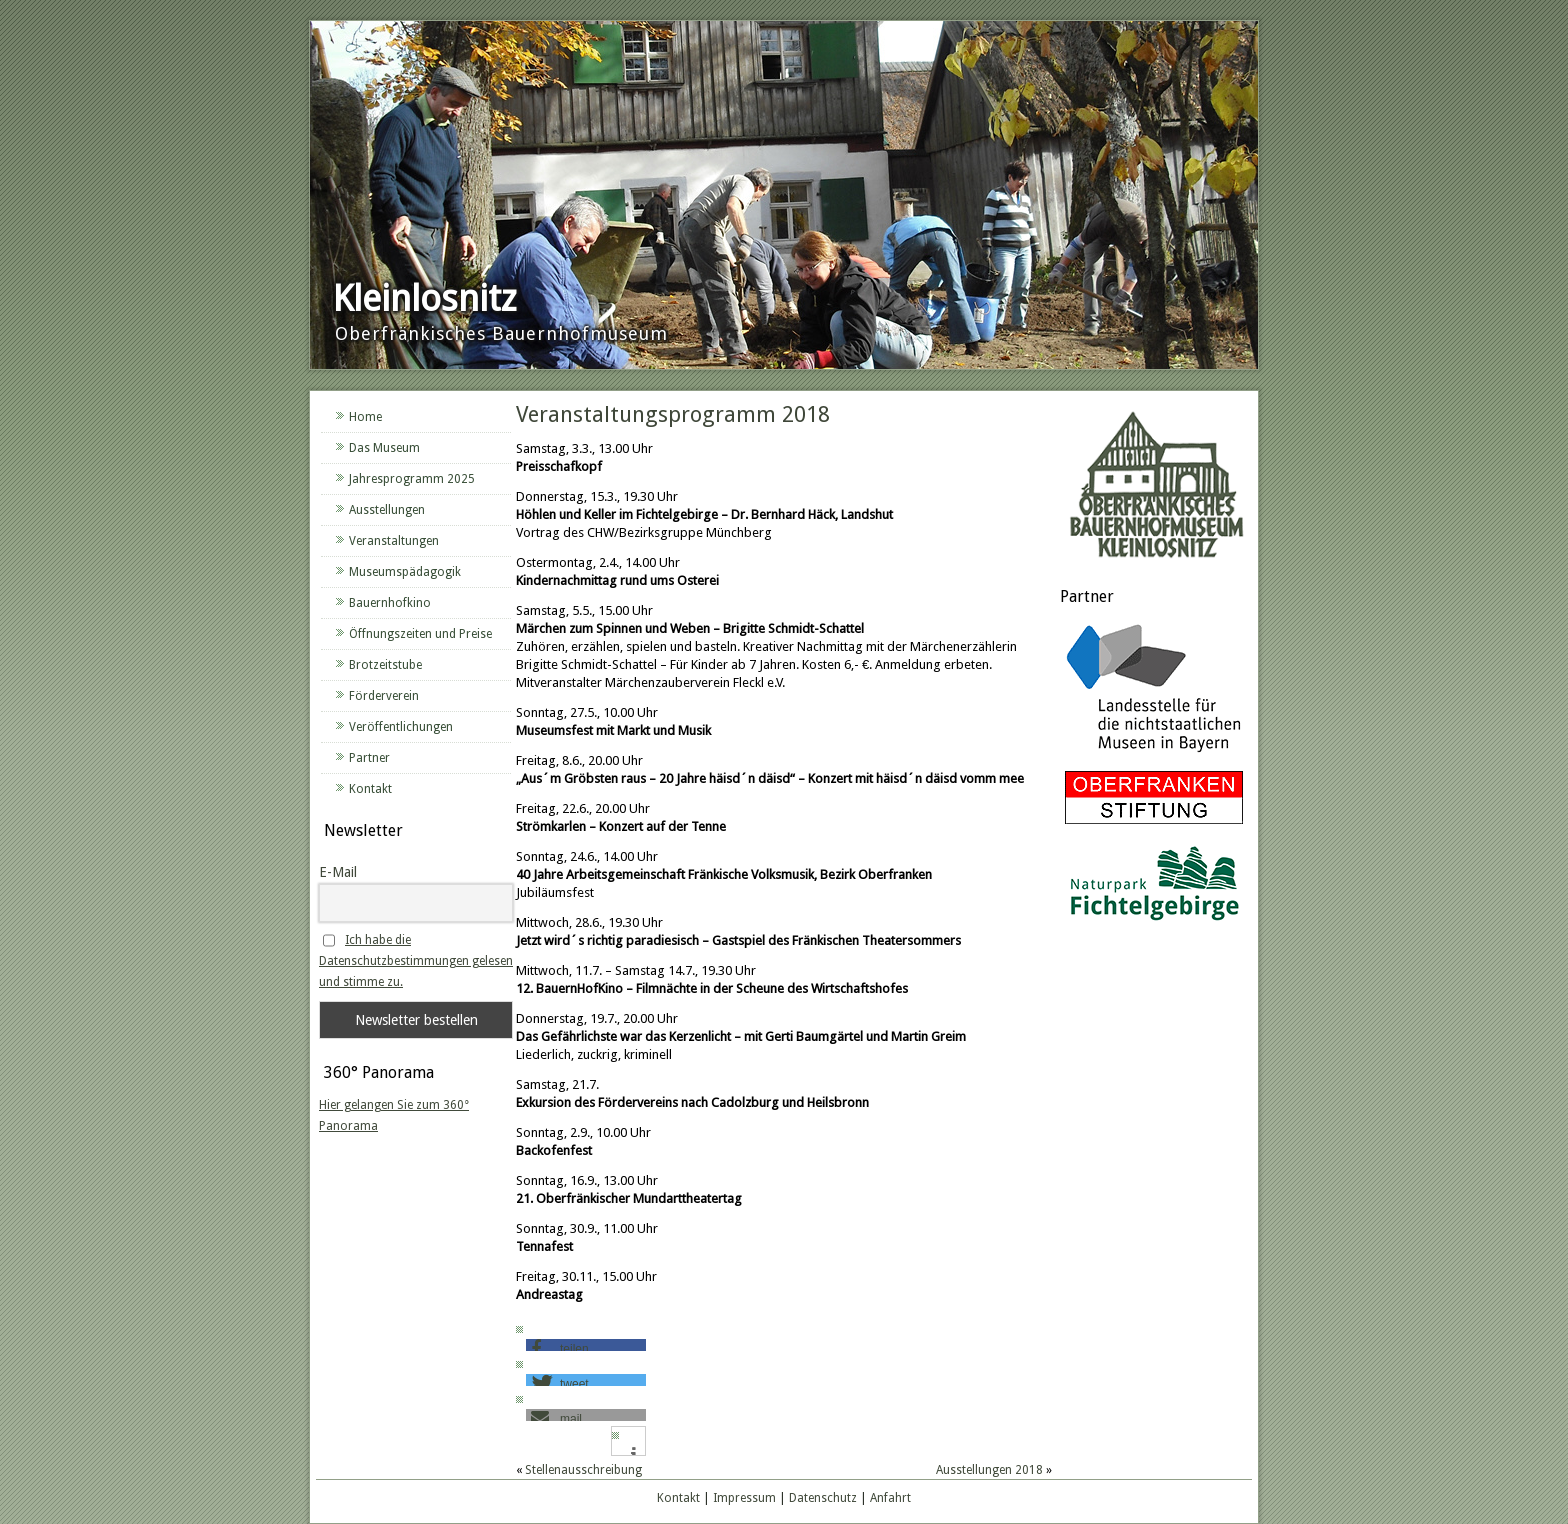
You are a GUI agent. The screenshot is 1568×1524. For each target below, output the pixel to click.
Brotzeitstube (385, 665)
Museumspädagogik (405, 572)
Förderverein (384, 696)
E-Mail (338, 872)
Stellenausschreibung (583, 1470)
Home (365, 417)
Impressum (744, 1498)
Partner (369, 758)
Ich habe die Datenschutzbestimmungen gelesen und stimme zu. (416, 961)
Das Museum (384, 448)
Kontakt (370, 789)
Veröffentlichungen (401, 727)
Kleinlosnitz (424, 298)
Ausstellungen (387, 510)
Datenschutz (823, 1498)
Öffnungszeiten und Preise (420, 634)
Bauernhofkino (390, 603)
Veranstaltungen (394, 541)
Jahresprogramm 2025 (412, 479)
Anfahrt (890, 1498)
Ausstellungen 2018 (989, 1470)
